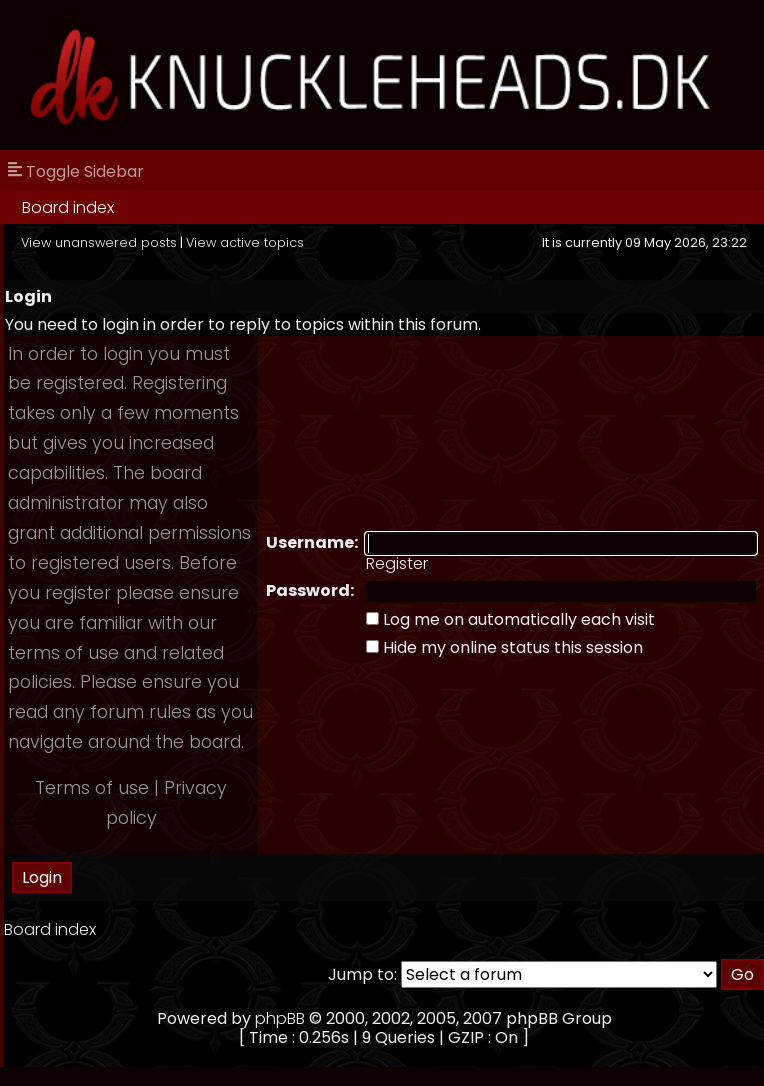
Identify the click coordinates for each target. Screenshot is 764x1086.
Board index (68, 207)
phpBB (280, 1018)
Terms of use (92, 788)
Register (397, 563)
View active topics (245, 242)
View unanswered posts (99, 242)
